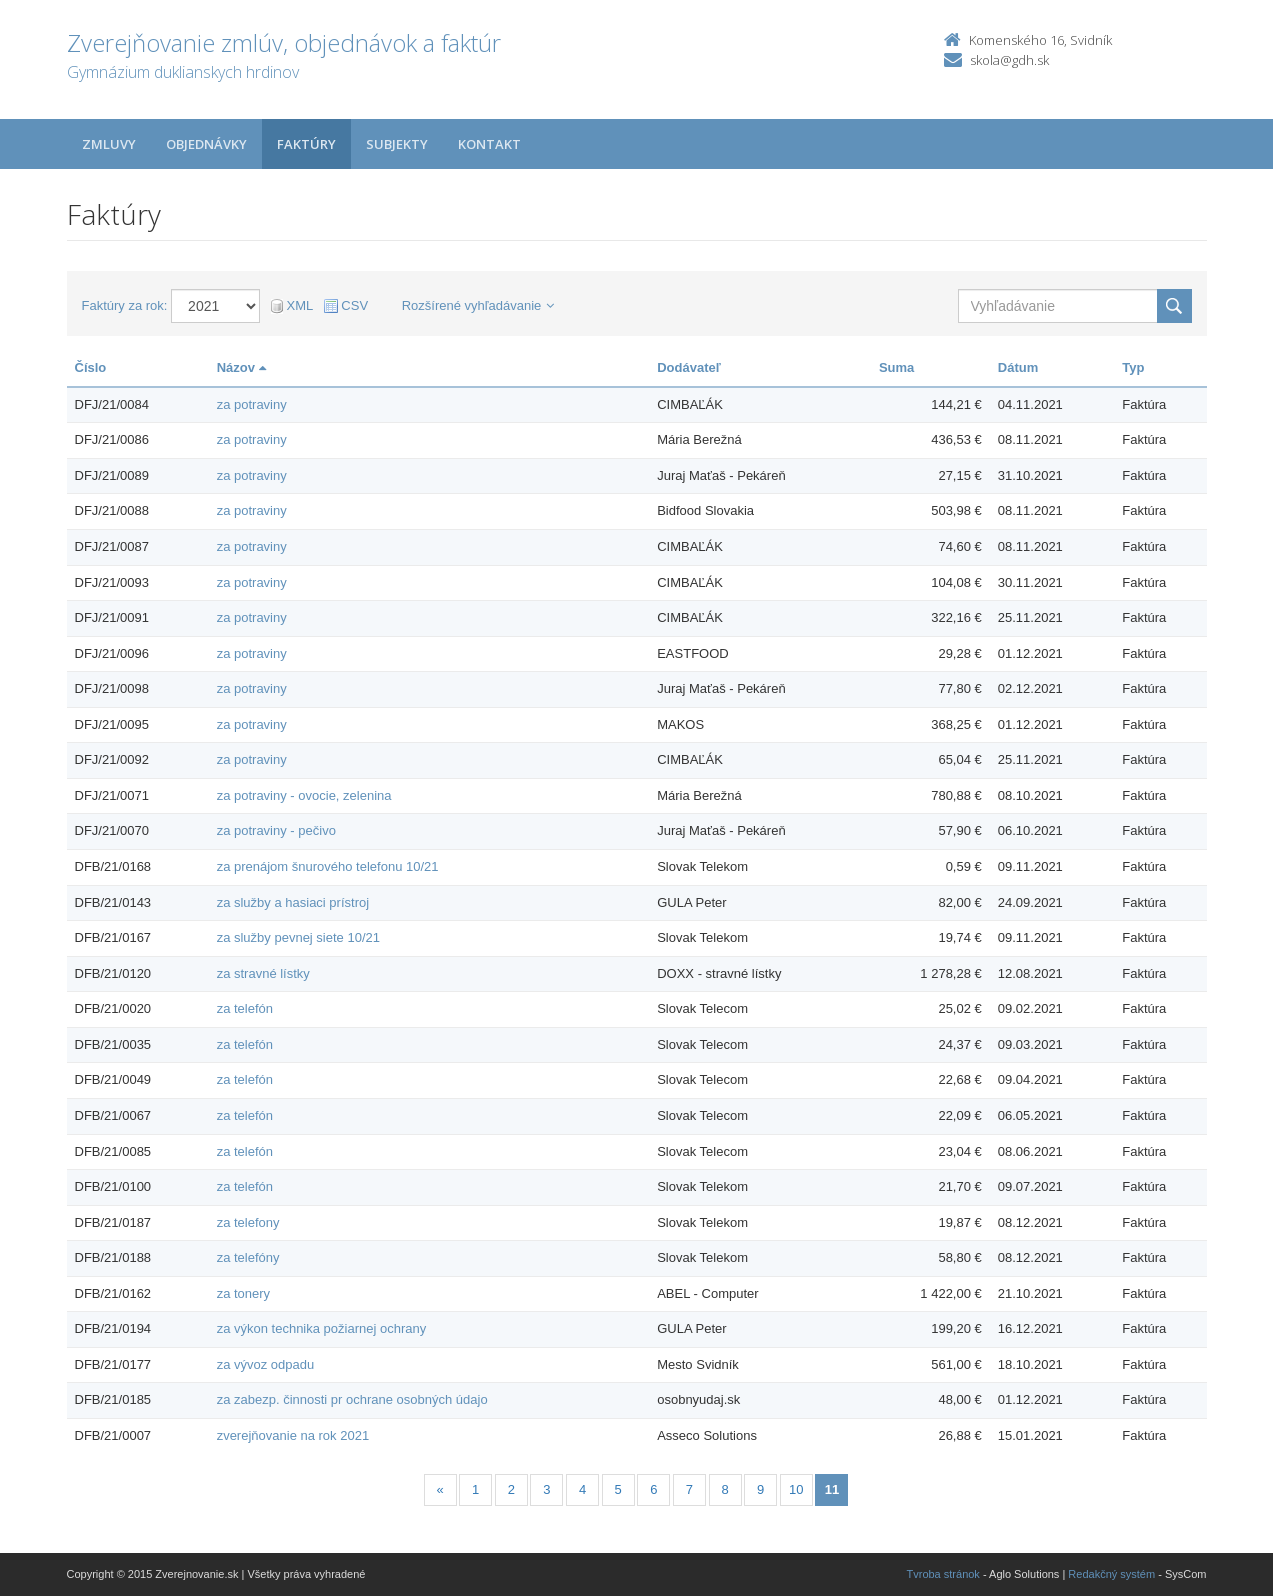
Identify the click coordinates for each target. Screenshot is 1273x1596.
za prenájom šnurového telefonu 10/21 (328, 866)
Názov (241, 367)
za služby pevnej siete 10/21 (298, 937)
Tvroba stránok (943, 1574)
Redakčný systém (1111, 1574)
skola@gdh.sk (1009, 60)
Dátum (1018, 367)
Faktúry (306, 144)
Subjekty (397, 144)
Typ (1133, 367)
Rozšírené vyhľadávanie (478, 305)
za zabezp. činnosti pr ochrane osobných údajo (352, 1399)
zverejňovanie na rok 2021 (293, 1435)
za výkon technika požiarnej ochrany (322, 1328)
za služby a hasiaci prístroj (293, 902)
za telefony (248, 1222)
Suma (896, 367)
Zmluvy (109, 144)
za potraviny (252, 404)
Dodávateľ (689, 367)
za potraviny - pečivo (276, 830)
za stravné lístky (263, 973)
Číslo (91, 367)
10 (796, 1489)
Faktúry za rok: (125, 305)
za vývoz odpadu (266, 1364)
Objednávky (206, 144)
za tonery (243, 1293)
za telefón (245, 1008)
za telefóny (248, 1257)
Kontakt (489, 144)
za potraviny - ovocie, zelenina (304, 795)
